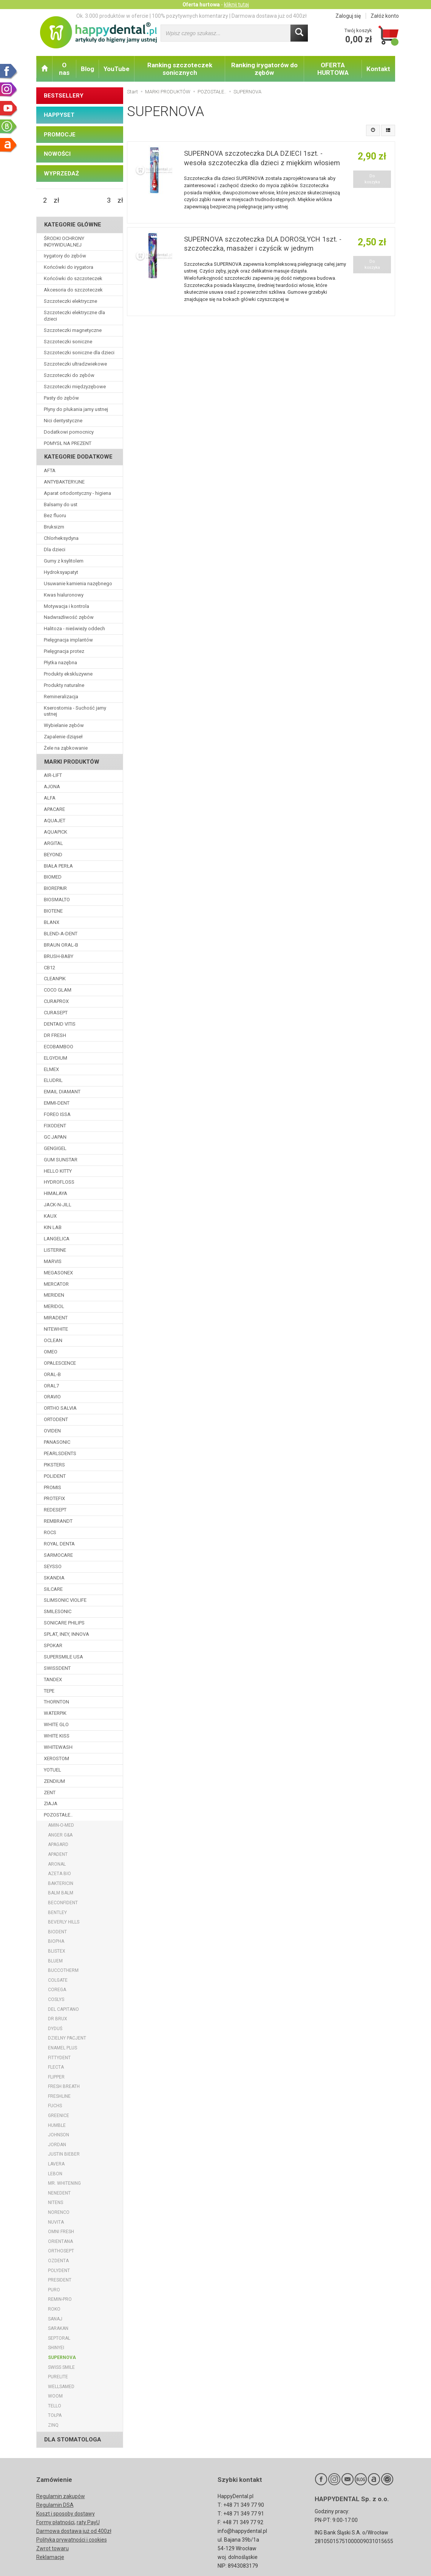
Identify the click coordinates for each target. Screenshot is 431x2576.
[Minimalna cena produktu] (45, 200)
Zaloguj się (348, 16)
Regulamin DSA (55, 2505)
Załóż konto (385, 16)
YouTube (117, 69)
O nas (64, 68)
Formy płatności (55, 2522)
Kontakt (378, 69)
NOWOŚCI (57, 153)
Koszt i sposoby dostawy (65, 2514)
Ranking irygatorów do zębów (264, 68)
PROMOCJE (60, 134)
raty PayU (88, 2522)
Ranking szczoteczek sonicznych (179, 68)
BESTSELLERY (63, 95)
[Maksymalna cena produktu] (108, 200)
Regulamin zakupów (60, 2496)
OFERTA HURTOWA (333, 68)
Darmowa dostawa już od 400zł (73, 2531)
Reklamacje (50, 2557)
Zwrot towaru (52, 2548)
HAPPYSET (59, 115)
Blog (87, 69)
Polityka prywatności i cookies (71, 2540)
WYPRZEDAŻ (61, 173)
